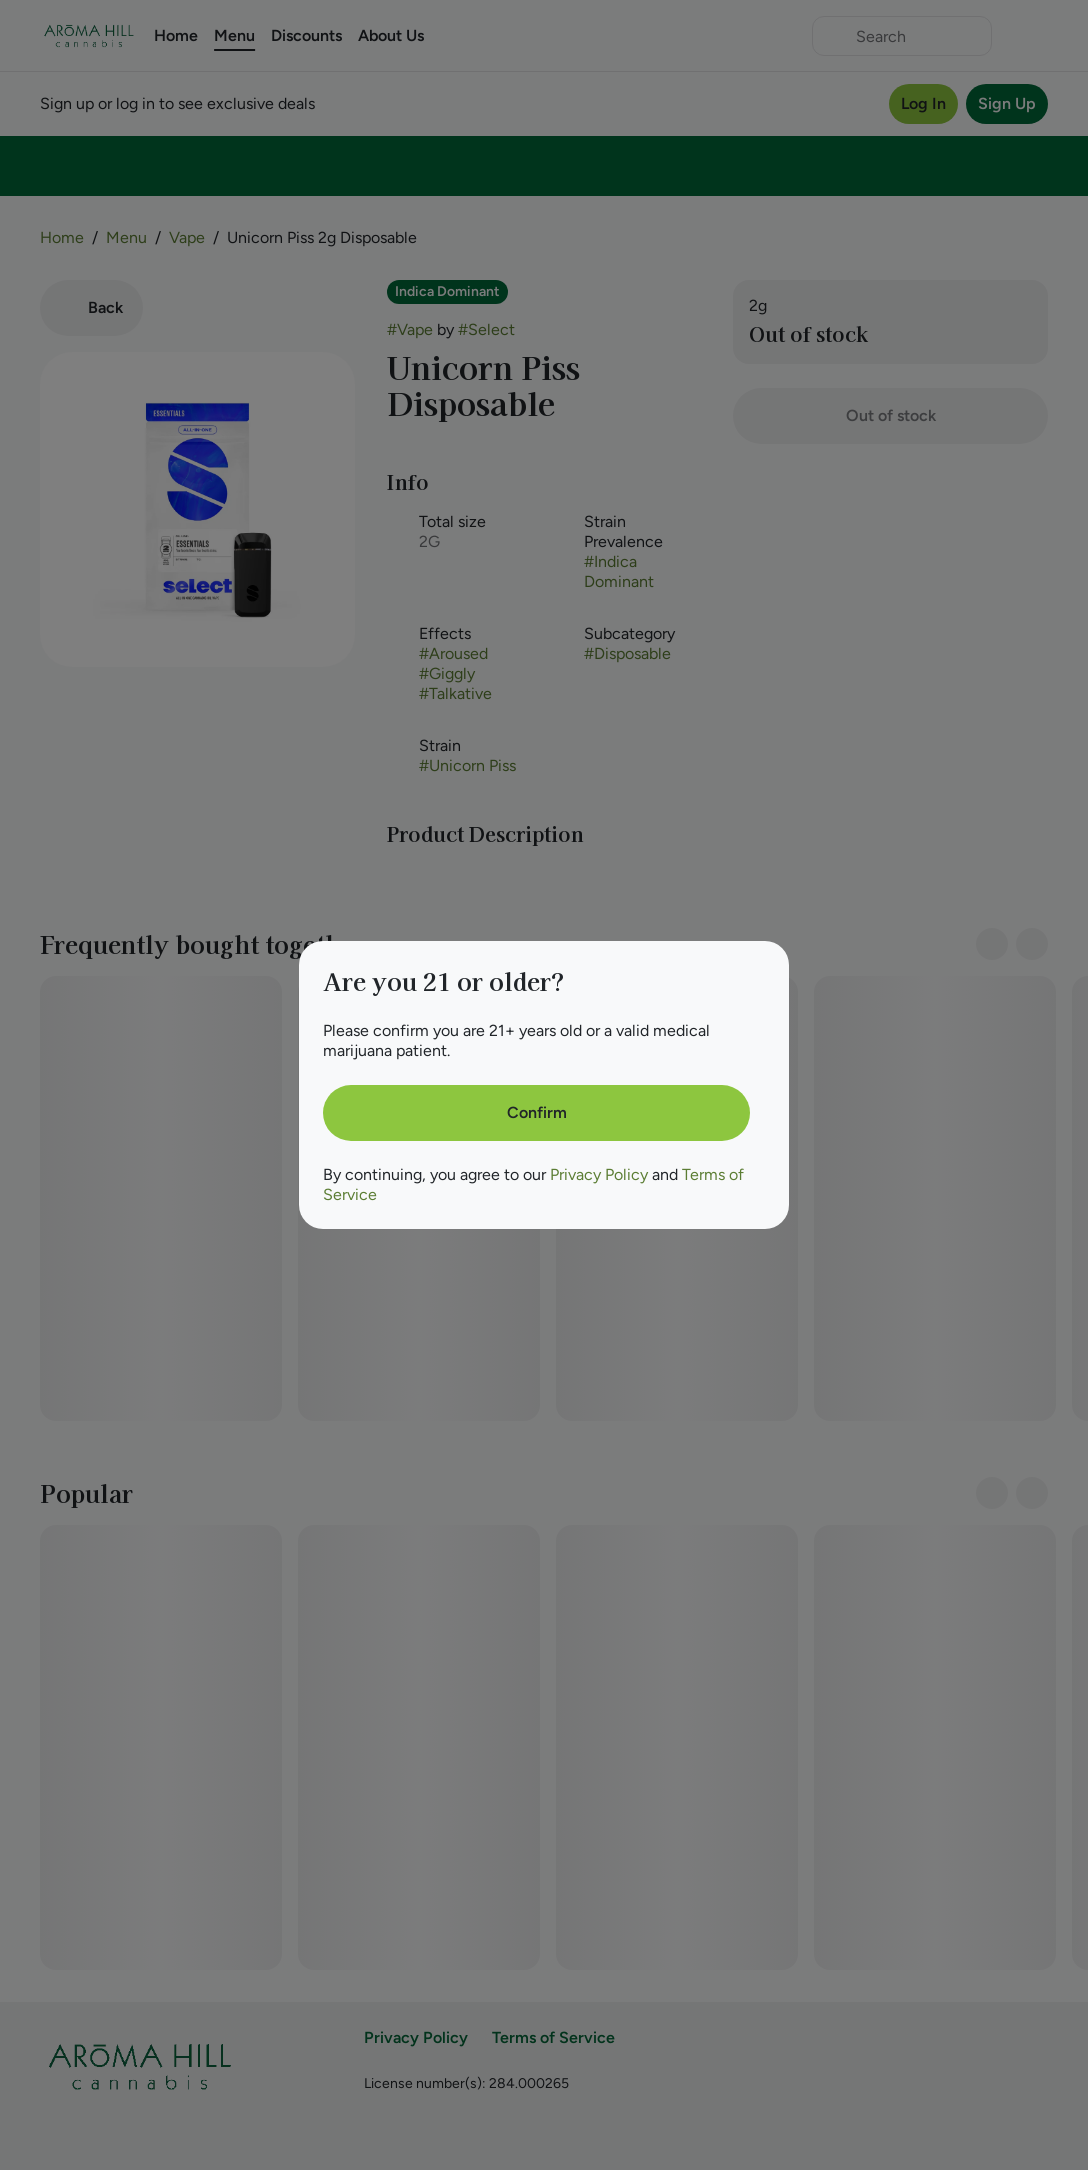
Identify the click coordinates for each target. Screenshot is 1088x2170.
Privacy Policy (599, 1174)
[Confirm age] (536, 1113)
